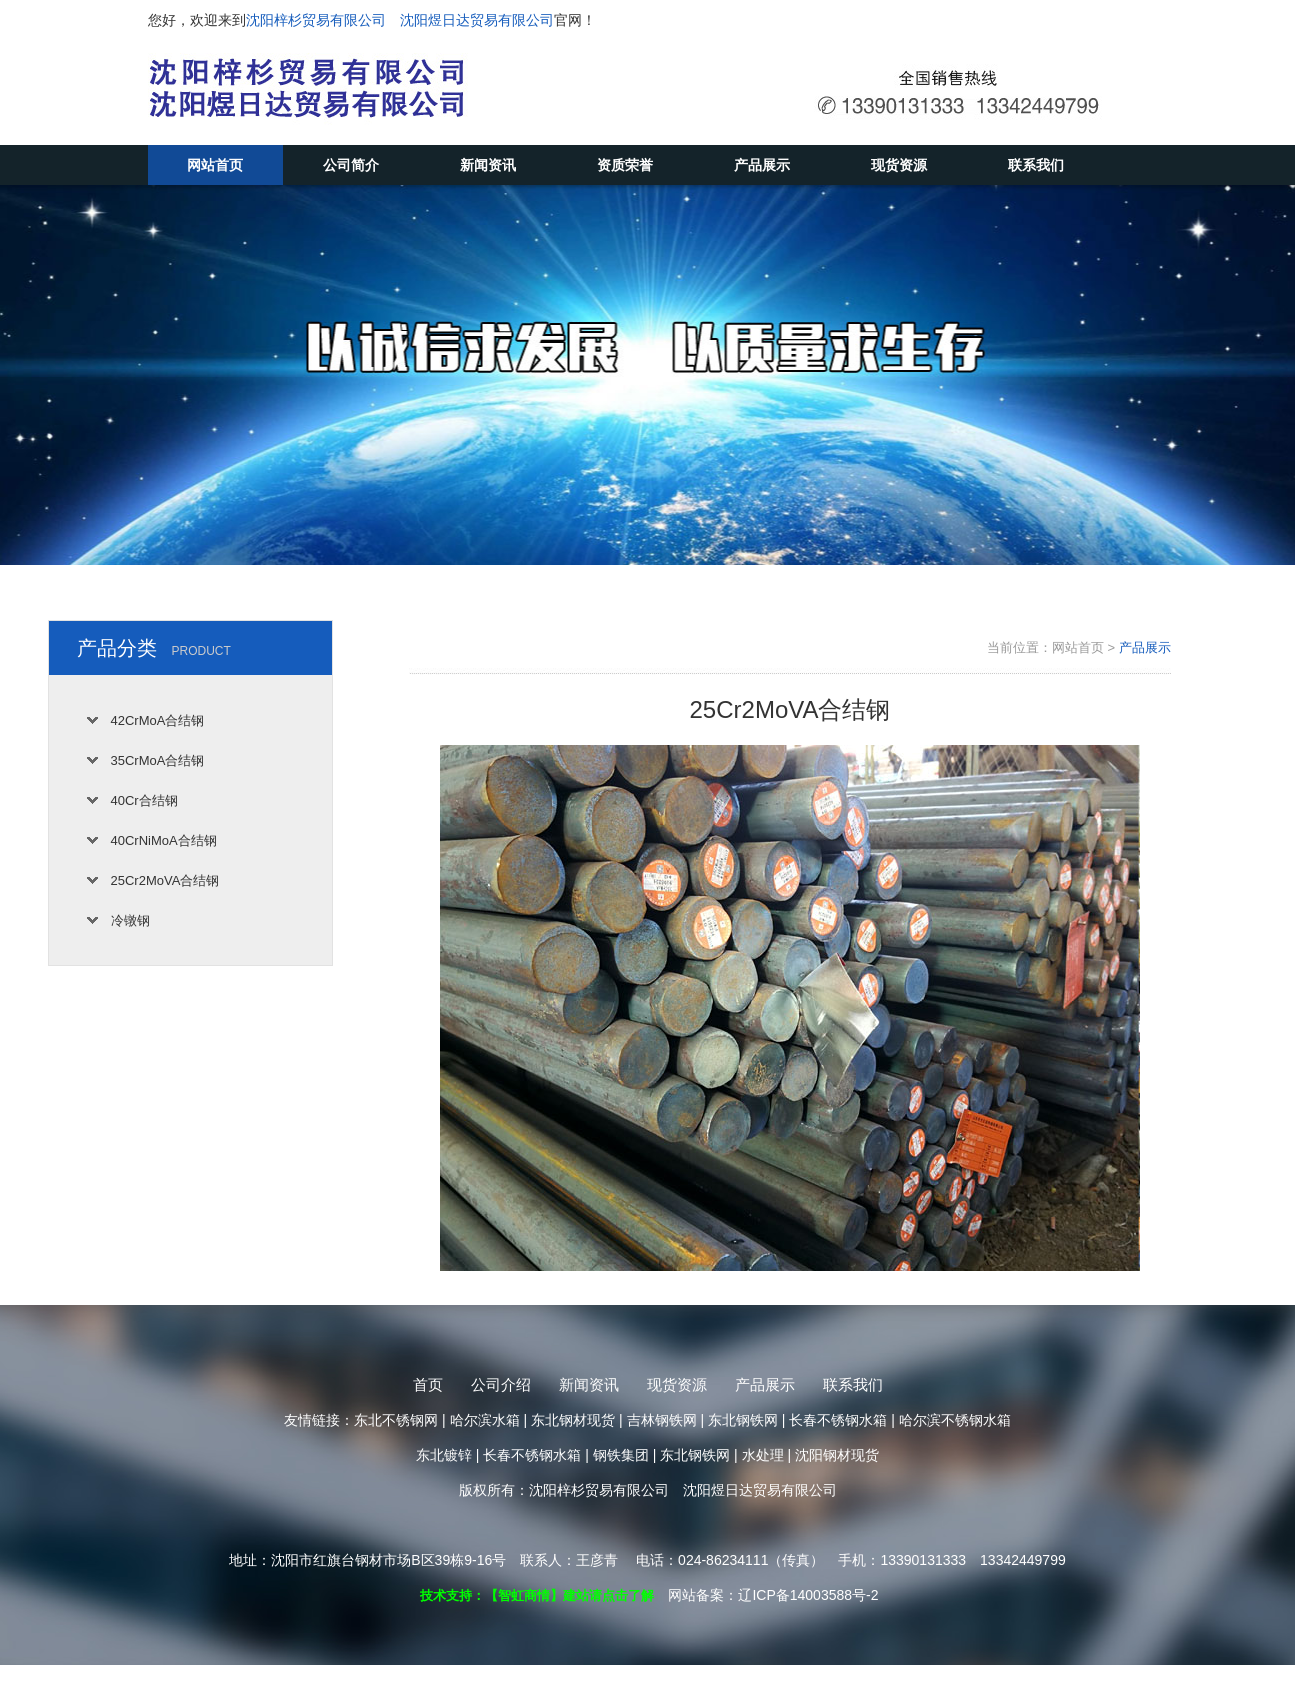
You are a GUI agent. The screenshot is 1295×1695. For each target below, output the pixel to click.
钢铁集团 (621, 1455)
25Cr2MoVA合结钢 (165, 880)
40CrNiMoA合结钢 (164, 840)
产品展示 (762, 165)
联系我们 (1036, 165)
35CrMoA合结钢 (158, 760)
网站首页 (215, 165)
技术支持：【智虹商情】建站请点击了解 (537, 1595)
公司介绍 (501, 1384)
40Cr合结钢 (144, 800)
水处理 (763, 1455)
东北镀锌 (444, 1455)
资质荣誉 (625, 165)
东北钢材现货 (573, 1420)
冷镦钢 (130, 920)
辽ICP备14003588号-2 (808, 1595)
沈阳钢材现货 (837, 1455)
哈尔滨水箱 (485, 1420)
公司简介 (351, 165)
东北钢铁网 (743, 1420)
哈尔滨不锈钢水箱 (955, 1420)
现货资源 (899, 165)
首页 (428, 1384)
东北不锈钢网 (396, 1420)
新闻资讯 (488, 165)
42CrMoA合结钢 (158, 720)
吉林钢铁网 (662, 1420)
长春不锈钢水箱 (838, 1420)
